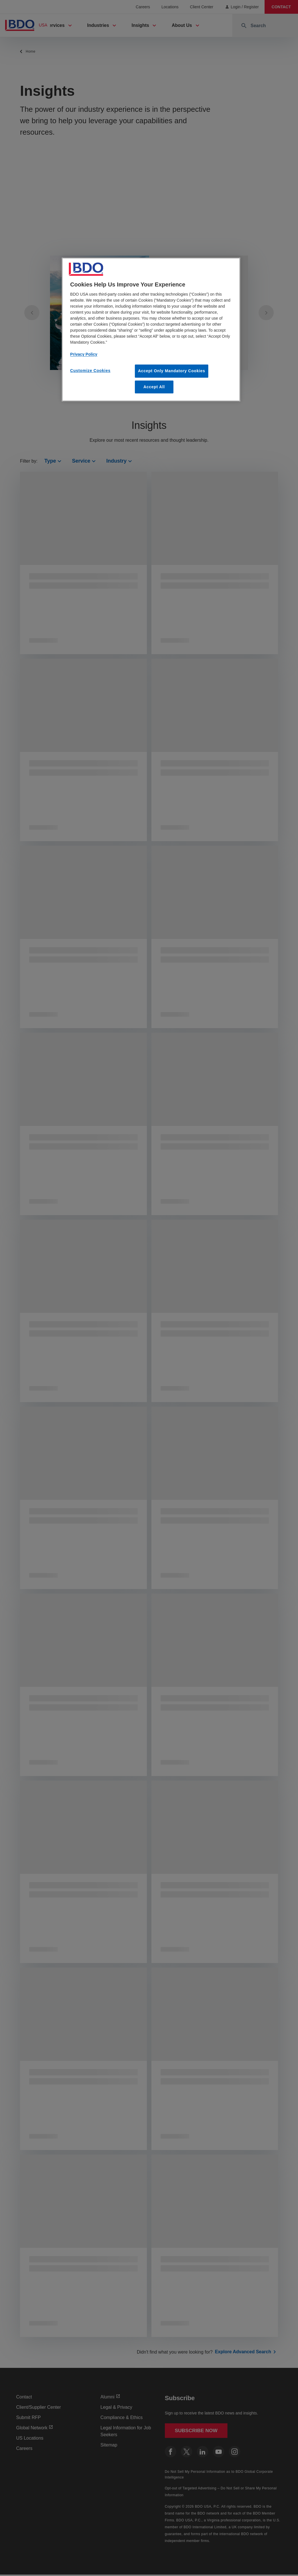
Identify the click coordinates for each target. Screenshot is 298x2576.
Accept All (154, 387)
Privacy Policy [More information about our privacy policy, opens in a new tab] (83, 354)
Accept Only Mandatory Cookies (171, 371)
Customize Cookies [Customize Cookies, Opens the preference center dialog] (90, 370)
